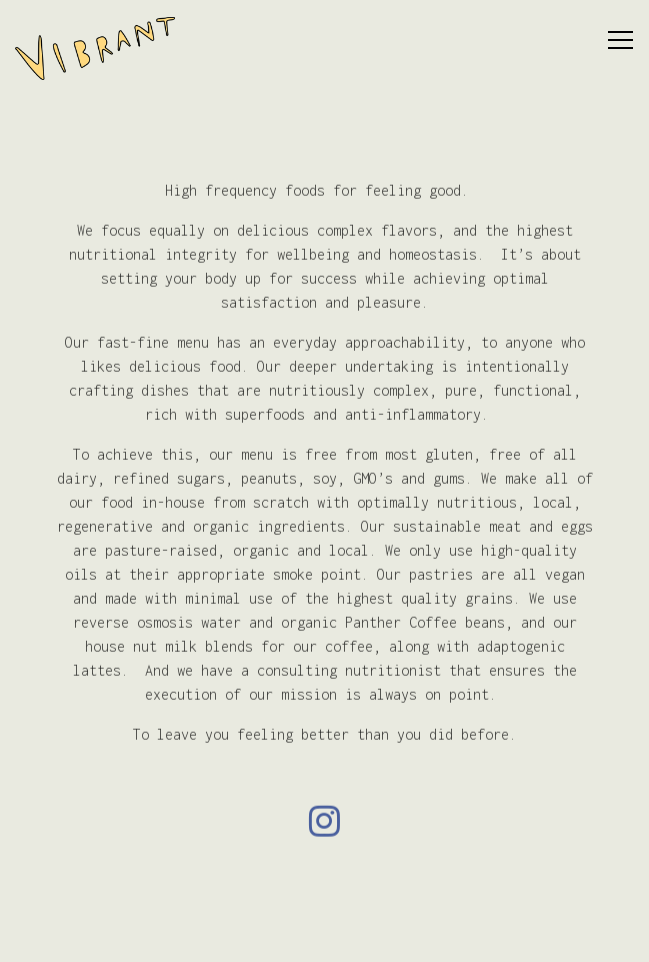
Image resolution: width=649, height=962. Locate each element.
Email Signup (325, 934)
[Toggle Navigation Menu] (620, 40)
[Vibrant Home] (95, 46)
